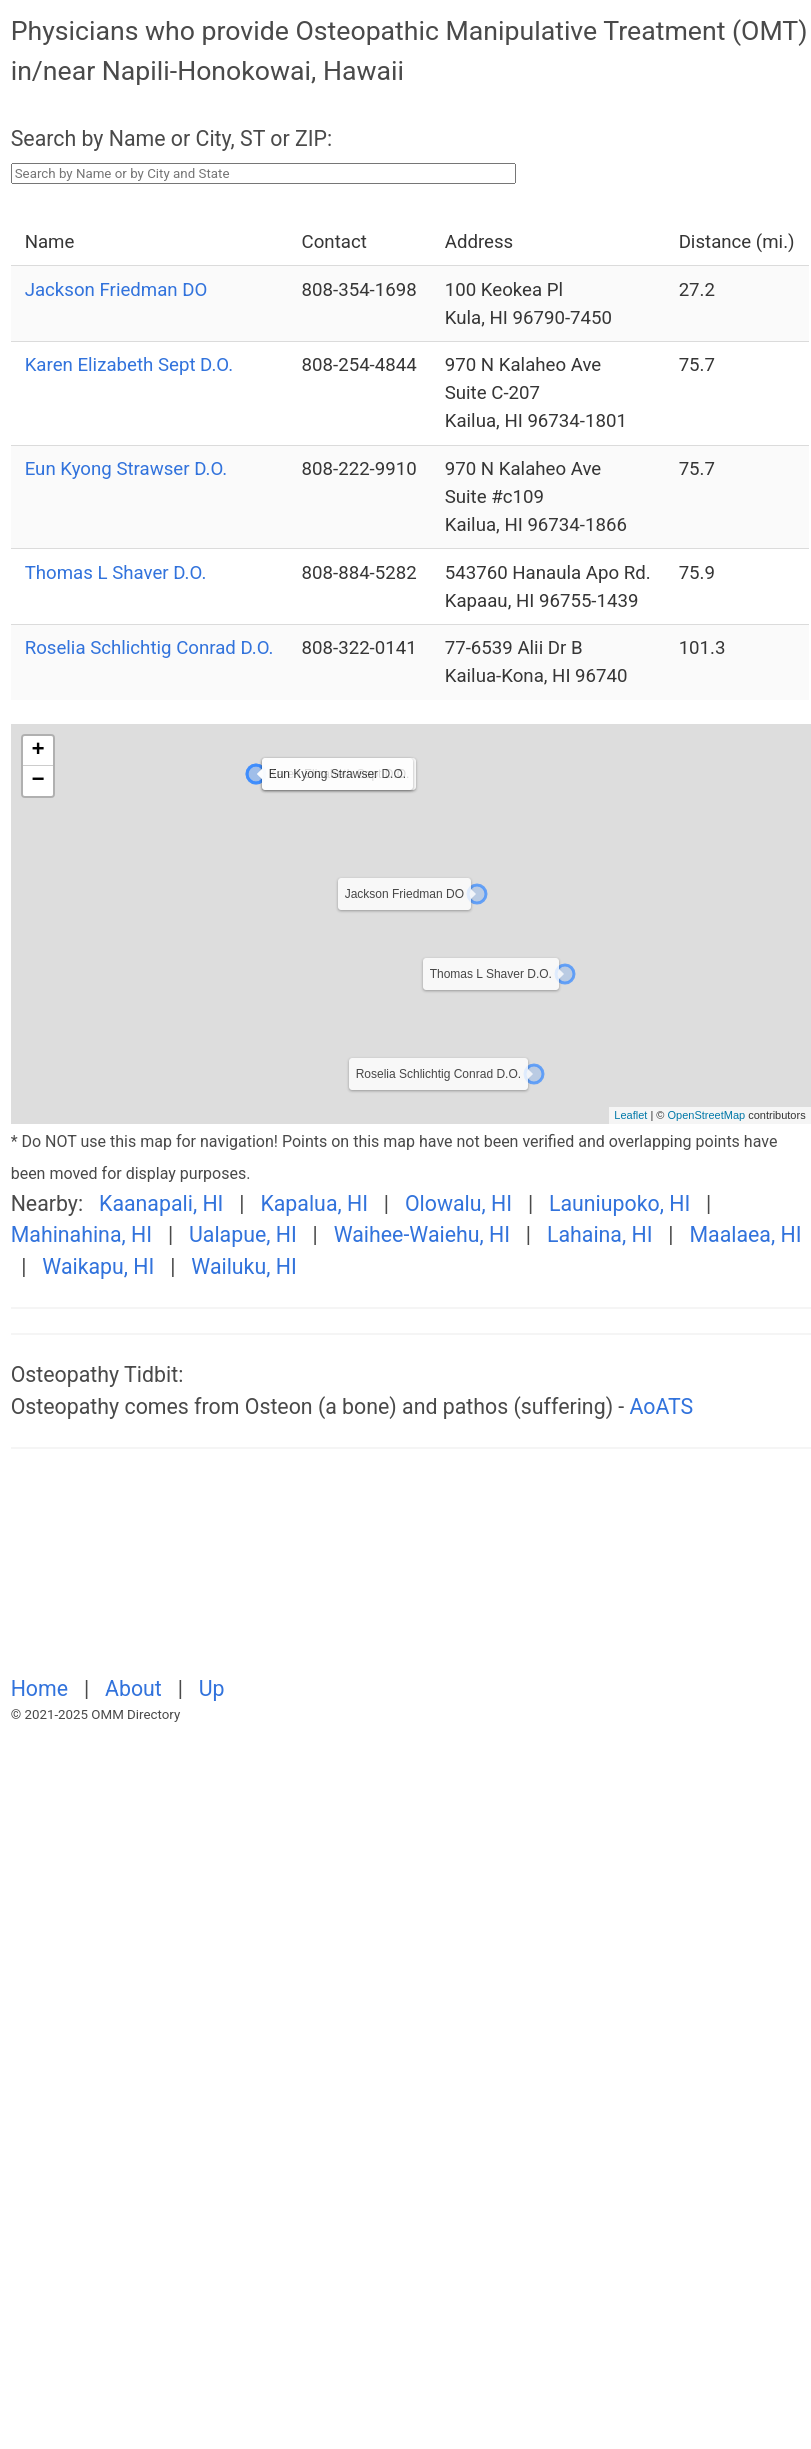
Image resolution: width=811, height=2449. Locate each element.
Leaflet (630, 1115)
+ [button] (38, 751)
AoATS (662, 1406)
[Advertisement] (233, 1573)
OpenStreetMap (706, 1115)
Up (212, 1688)
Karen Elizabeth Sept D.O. (129, 365)
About (136, 1688)
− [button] (38, 781)
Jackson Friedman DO (116, 290)
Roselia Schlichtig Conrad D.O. (149, 648)
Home (42, 1688)
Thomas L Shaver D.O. (116, 573)
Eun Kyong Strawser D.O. (126, 469)
